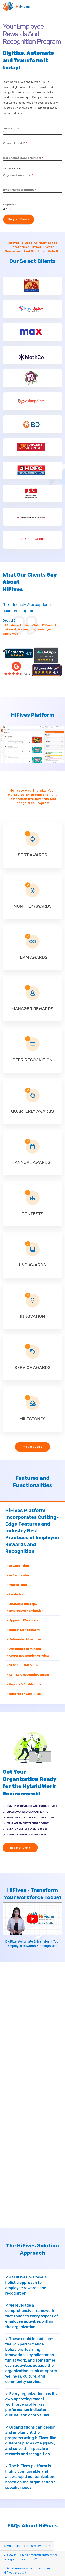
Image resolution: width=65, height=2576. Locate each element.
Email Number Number (19, 190)
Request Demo (18, 219)
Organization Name (18, 175)
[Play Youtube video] (32, 1918)
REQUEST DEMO (32, 2215)
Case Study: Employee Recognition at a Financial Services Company (31, 2142)
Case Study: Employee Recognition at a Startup (31, 2096)
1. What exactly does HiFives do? (27, 2547)
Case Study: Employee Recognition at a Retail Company (31, 2050)
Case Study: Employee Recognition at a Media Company (31, 2187)
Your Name (12, 128)
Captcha (10, 204)
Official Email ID (15, 143)
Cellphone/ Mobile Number (23, 158)
